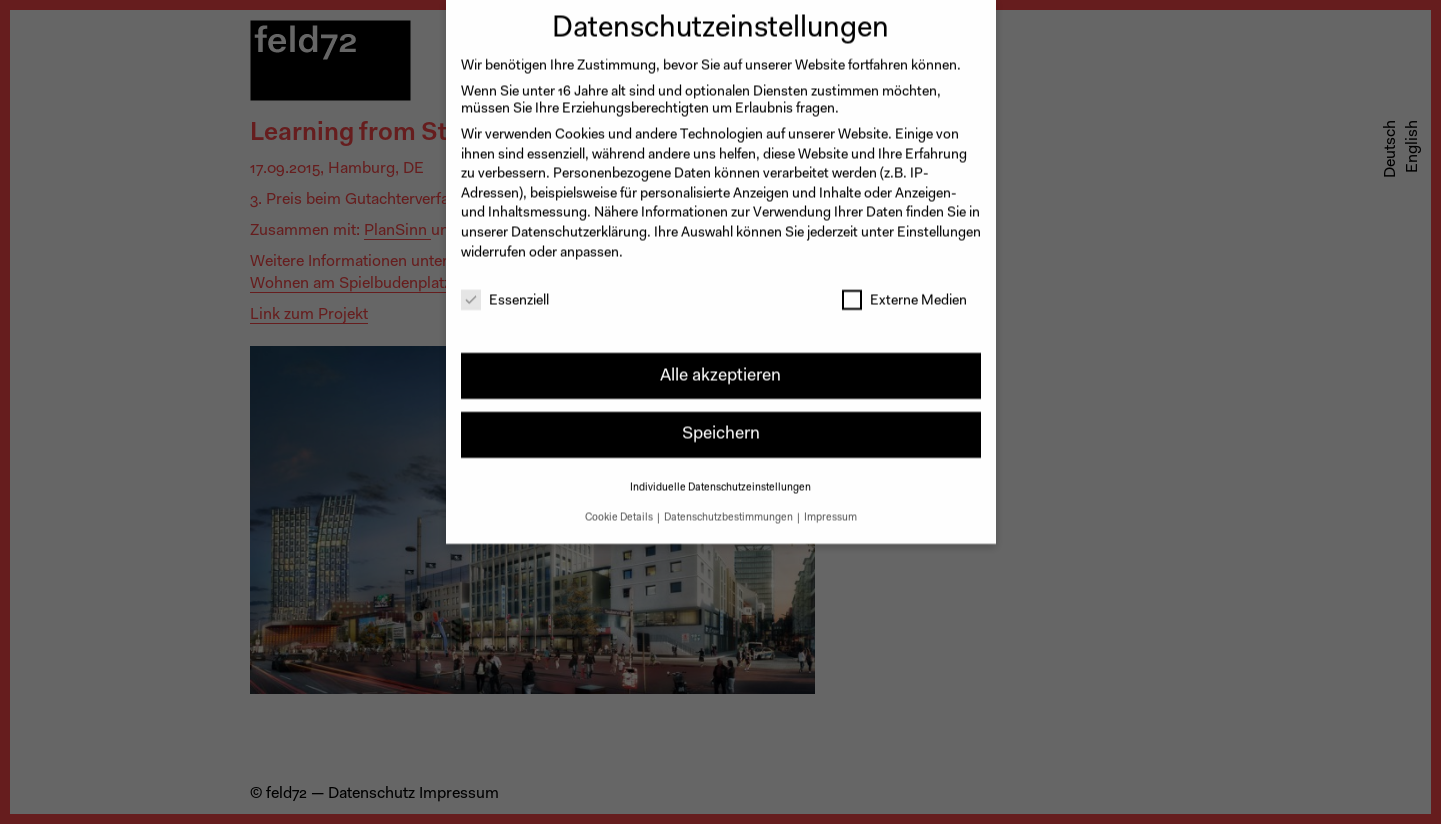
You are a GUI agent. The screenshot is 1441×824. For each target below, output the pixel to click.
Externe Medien (904, 291)
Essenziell (505, 291)
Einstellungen (939, 223)
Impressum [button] (830, 507)
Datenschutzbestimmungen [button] (729, 507)
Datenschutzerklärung (579, 223)
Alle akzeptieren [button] (720, 364)
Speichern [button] (721, 423)
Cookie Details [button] (620, 507)
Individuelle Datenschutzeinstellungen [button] (720, 477)
